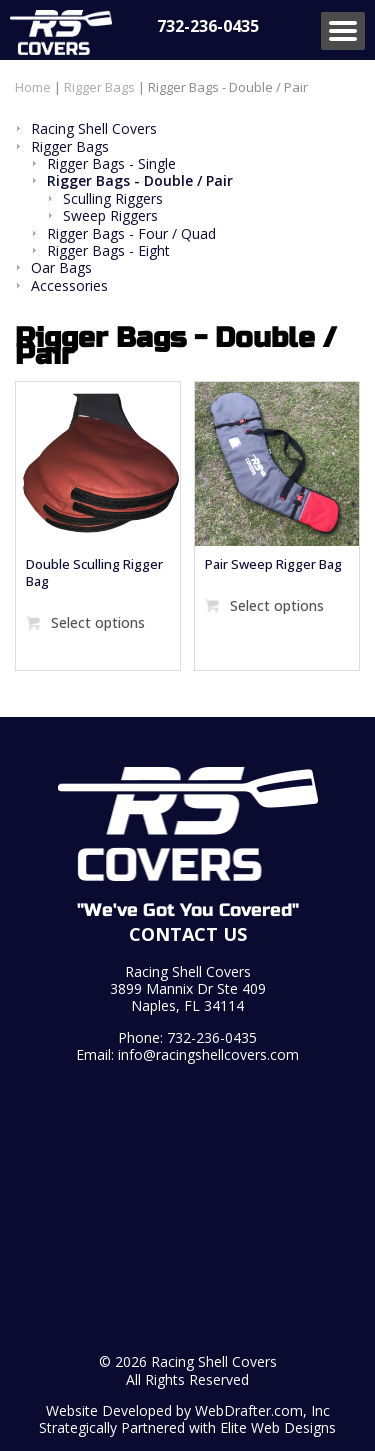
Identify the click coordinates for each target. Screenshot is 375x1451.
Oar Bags (61, 267)
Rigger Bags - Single (111, 163)
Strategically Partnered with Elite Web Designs (187, 1427)
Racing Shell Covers (94, 128)
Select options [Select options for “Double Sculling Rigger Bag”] (98, 622)
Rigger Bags (99, 87)
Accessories (69, 285)
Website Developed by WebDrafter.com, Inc (188, 1410)
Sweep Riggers (110, 215)
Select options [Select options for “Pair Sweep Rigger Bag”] (277, 605)
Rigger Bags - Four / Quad (131, 233)
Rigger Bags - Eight (108, 250)
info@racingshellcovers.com (208, 1054)
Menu (343, 31)
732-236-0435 (208, 26)
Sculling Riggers (113, 198)
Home (33, 87)
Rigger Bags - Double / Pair (140, 180)
